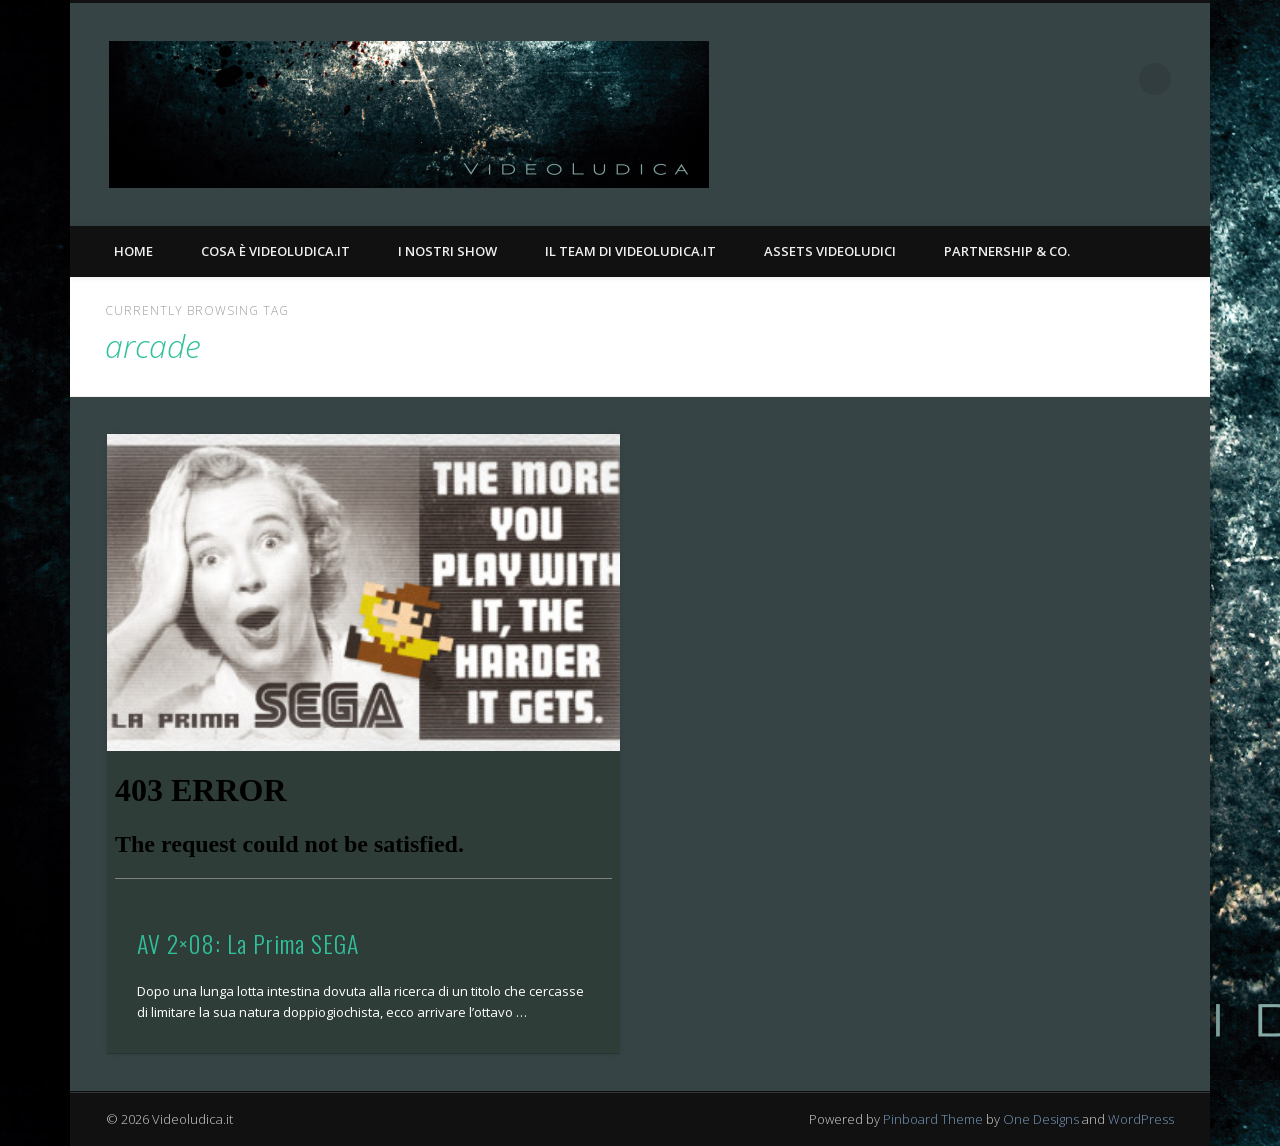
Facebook (1073, 79)
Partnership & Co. (1007, 251)
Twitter (1114, 79)
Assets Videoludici (830, 251)
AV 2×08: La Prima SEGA (248, 943)
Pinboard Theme (933, 1119)
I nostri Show (447, 251)
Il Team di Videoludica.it (630, 251)
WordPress (1141, 1119)
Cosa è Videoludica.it (275, 251)
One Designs (1041, 1119)
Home (133, 251)
